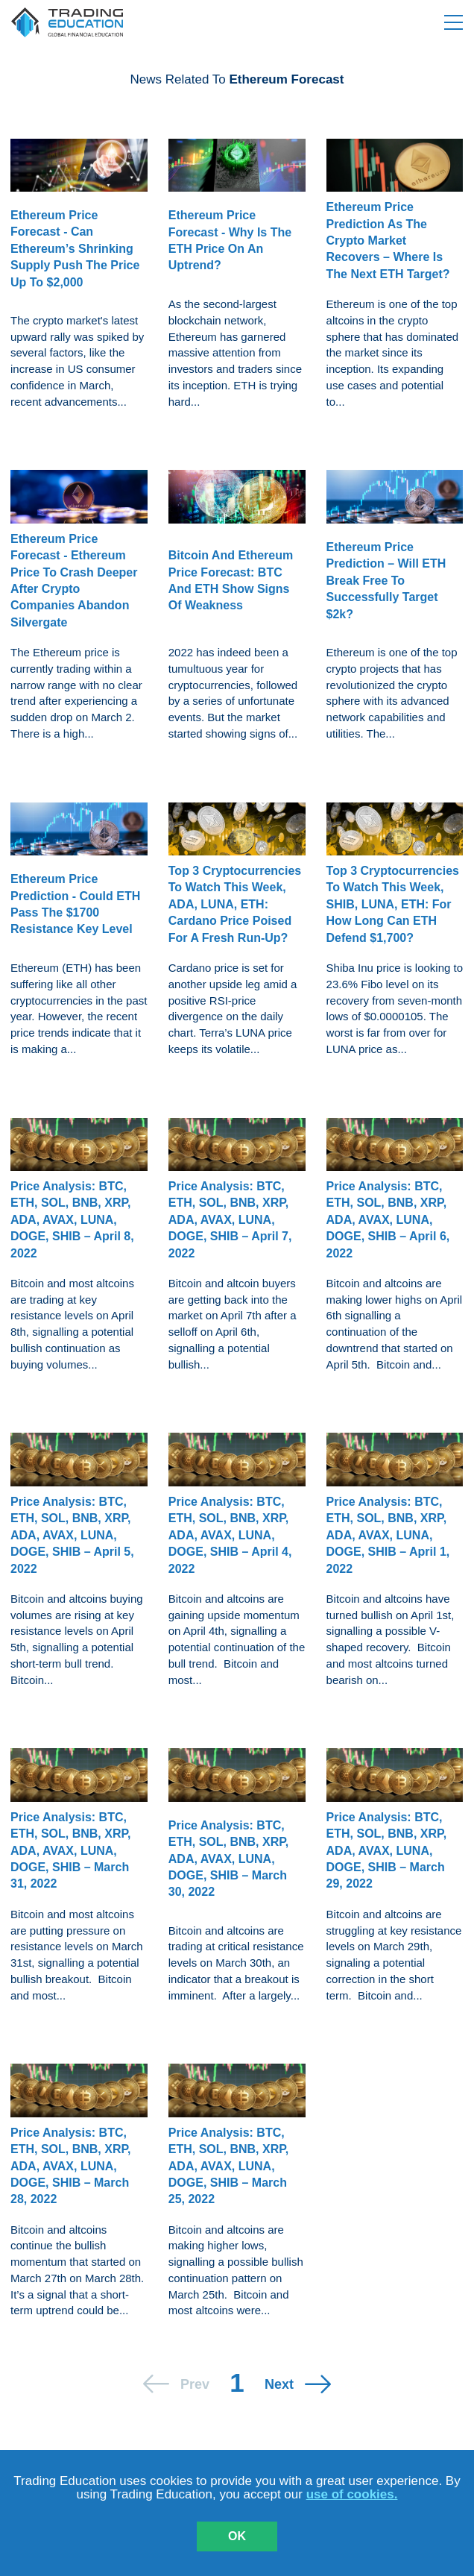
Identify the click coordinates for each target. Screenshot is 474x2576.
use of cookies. (352, 2494)
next (279, 2384)
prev (194, 2384)
